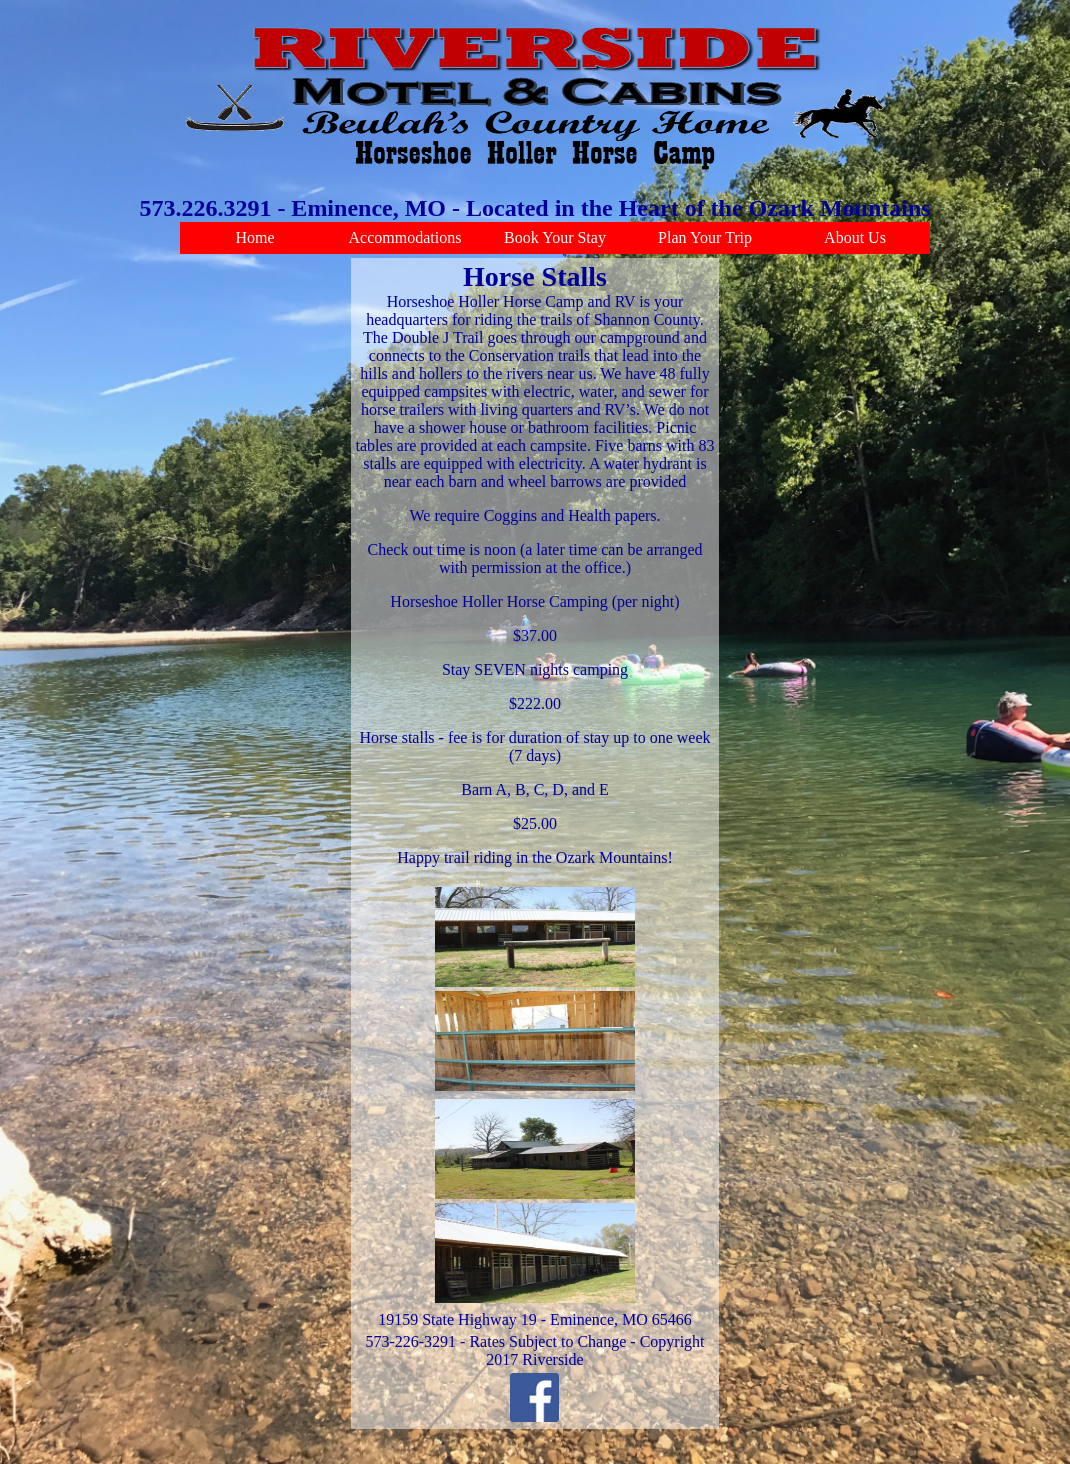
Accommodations (405, 237)
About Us (855, 237)
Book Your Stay (555, 237)
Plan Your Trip (705, 237)
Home (254, 237)
